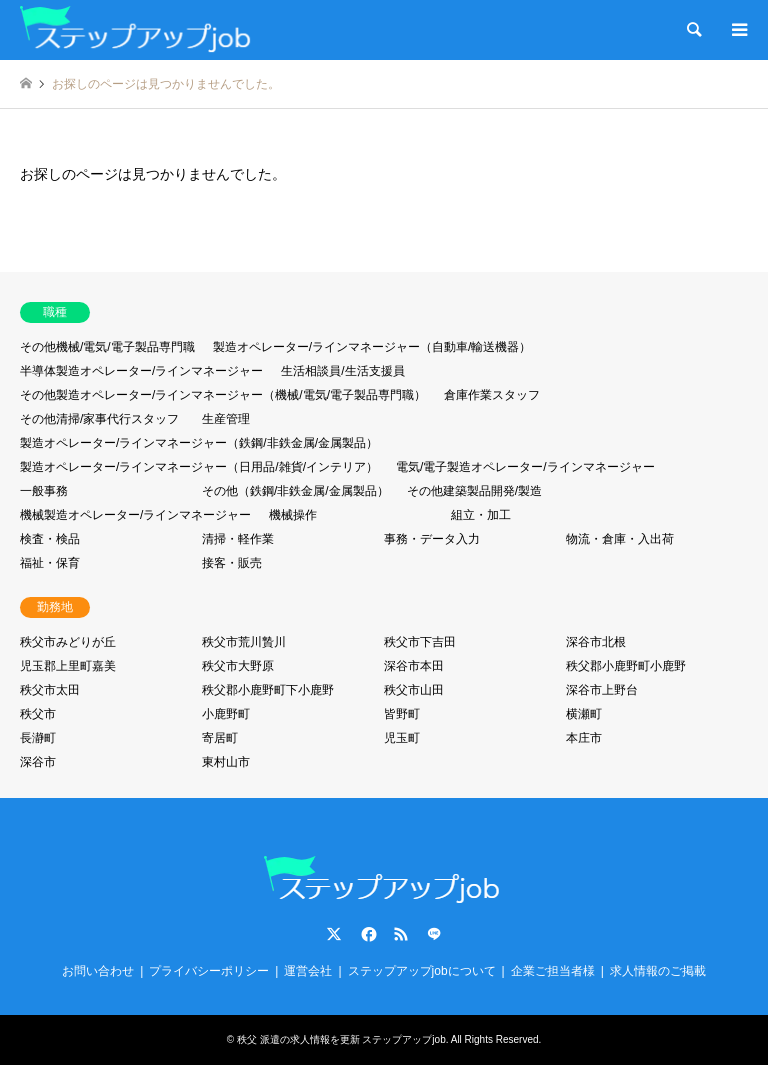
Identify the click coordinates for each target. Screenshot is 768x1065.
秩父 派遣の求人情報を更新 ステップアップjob (341, 1039)
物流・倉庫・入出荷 (620, 539)
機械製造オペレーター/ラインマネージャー (135, 515)
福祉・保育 (50, 563)
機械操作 (293, 515)
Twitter (334, 934)
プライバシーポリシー (209, 971)
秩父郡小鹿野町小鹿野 (626, 666)
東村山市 (226, 762)
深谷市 (38, 762)
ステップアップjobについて (422, 971)
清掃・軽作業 (238, 539)
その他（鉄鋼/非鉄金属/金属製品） (295, 491)
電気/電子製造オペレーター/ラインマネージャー (525, 467)
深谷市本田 (414, 666)
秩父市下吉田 (420, 642)
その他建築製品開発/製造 (474, 491)
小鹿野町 (226, 714)
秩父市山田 (414, 690)
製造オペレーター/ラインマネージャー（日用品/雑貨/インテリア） (199, 467)
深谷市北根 (596, 642)
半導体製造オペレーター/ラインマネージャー (141, 371)
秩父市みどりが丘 (68, 642)
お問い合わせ (98, 971)
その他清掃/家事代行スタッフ (99, 419)
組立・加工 (481, 515)
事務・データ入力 (432, 539)
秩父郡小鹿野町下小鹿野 (268, 690)
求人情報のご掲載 (658, 971)
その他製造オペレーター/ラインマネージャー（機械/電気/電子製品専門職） (223, 395)
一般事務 (44, 491)
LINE (434, 934)
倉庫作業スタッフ (492, 395)
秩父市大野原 (238, 666)
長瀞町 (38, 738)
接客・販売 (232, 563)
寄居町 (220, 738)
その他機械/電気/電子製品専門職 (107, 347)
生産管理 (226, 419)
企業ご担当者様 (553, 971)
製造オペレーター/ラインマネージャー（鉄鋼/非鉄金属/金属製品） (199, 443)
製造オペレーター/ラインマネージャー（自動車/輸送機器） (372, 347)
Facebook (367, 934)
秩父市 (38, 714)
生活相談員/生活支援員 (342, 371)
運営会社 (308, 971)
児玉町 (402, 738)
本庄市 (584, 738)
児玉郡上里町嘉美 (68, 666)
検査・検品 (50, 539)
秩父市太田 (50, 690)
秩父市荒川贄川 (244, 642)
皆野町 (402, 714)
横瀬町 (584, 714)
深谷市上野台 (602, 690)
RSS (401, 934)
